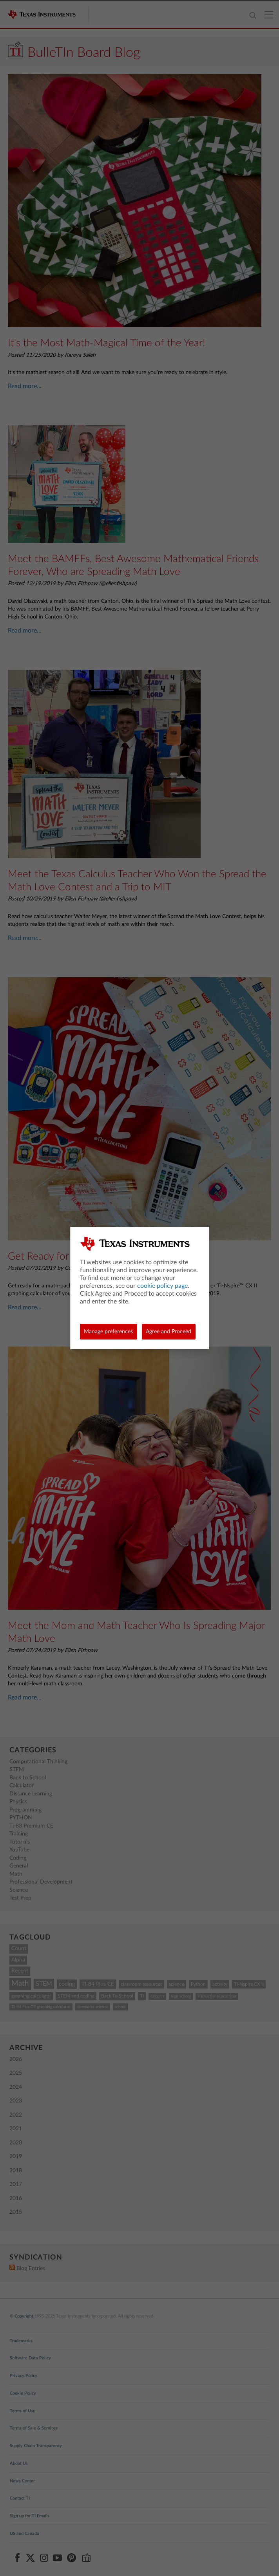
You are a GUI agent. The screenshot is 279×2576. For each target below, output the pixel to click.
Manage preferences (108, 1331)
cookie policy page (162, 1286)
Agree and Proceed (168, 1331)
